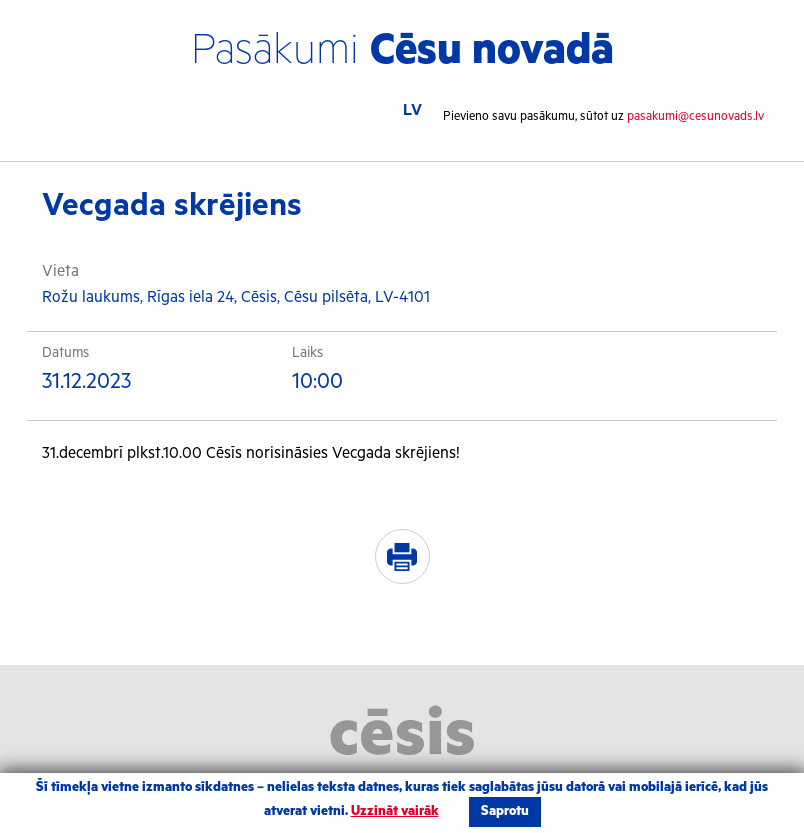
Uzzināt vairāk (395, 811)
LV (412, 110)
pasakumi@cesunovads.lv (695, 116)
